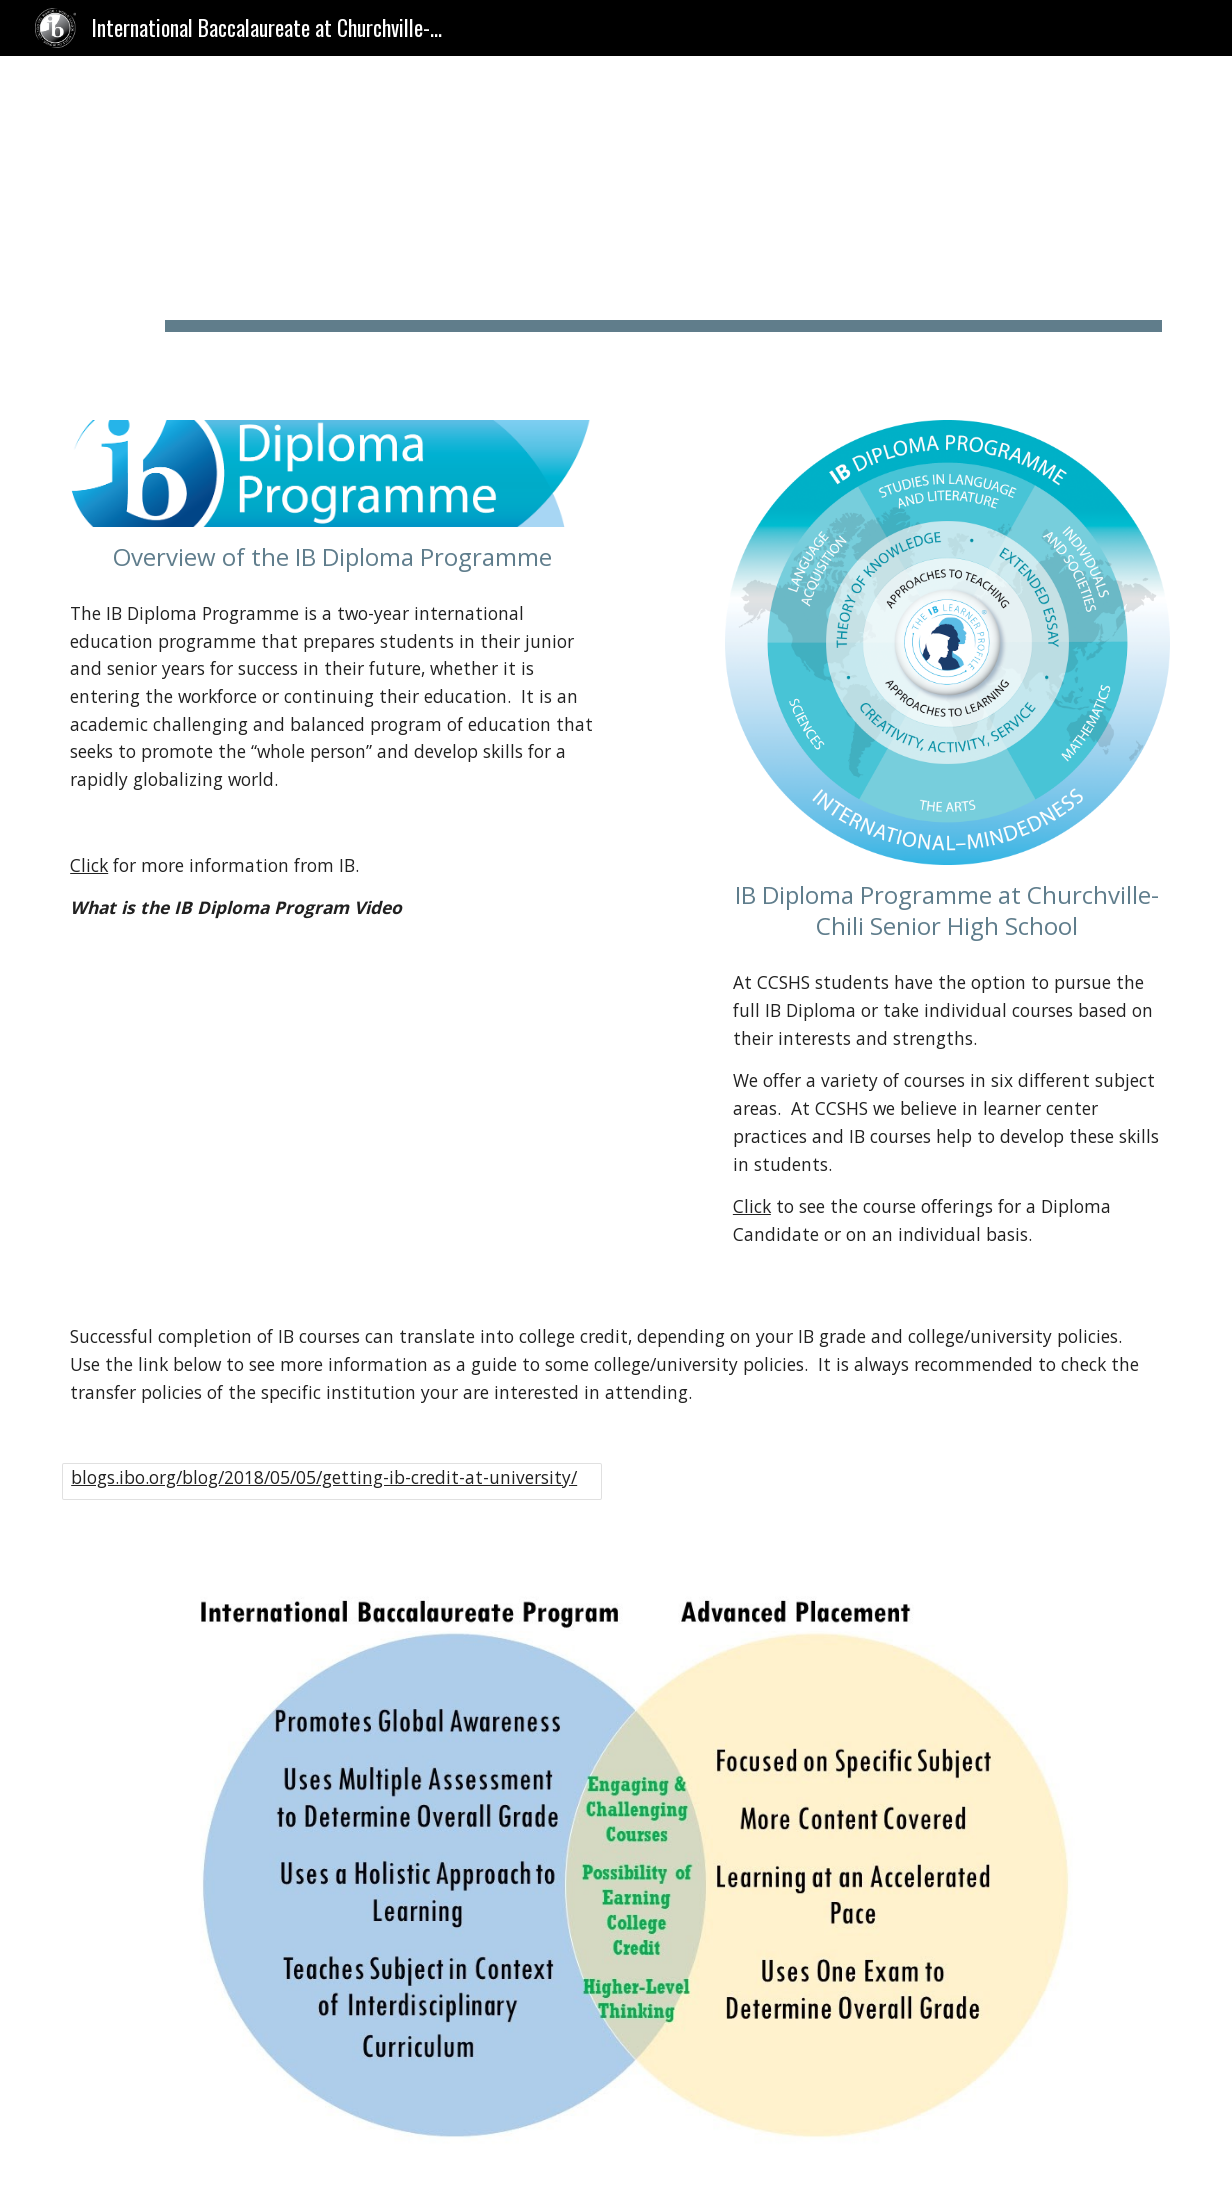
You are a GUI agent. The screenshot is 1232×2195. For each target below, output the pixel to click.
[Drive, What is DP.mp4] (332, 1101)
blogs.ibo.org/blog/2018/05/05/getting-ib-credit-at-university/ (324, 1477)
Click (89, 865)
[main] (663, 226)
